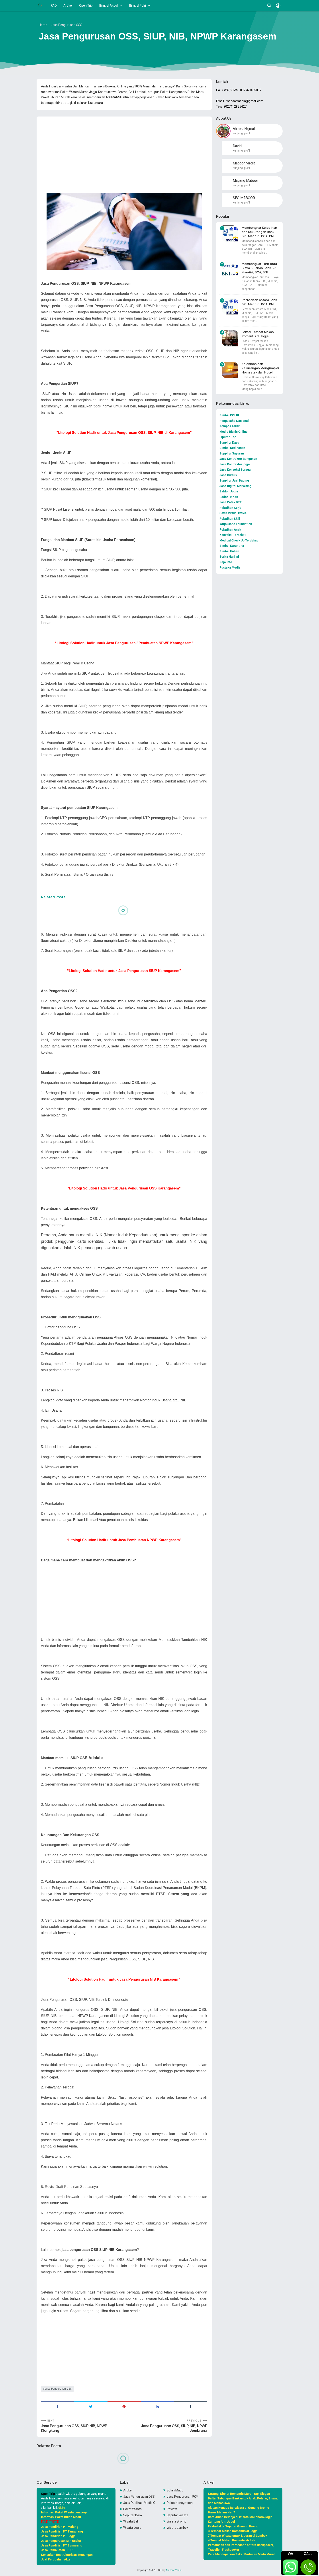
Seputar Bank (132, 2515)
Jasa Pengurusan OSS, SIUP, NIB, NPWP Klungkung (74, 2428)
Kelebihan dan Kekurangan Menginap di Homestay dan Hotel (260, 368)
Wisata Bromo (176, 2521)
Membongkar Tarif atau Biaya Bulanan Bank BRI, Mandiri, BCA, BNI (259, 268)
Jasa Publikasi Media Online (139, 2503)
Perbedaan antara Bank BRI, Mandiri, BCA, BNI (259, 302)
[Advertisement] (124, 151)
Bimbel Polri (137, 5)
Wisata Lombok (177, 2527)
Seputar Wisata (177, 2515)
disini (61, 2507)
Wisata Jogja (132, 2527)
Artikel (67, 5)
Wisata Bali (131, 2521)
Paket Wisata (132, 2509)
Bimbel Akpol (108, 5)
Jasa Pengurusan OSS (58, 2388)
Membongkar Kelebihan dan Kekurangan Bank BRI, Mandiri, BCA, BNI (259, 231)
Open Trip (86, 5)
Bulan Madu (175, 2490)
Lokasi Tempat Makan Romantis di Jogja (258, 334)
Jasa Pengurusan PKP (182, 2496)
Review (172, 2509)
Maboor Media (174, 2570)
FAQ (54, 5)
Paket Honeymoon (180, 2503)
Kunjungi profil (241, 133)
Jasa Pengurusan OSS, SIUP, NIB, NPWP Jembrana (174, 2428)
